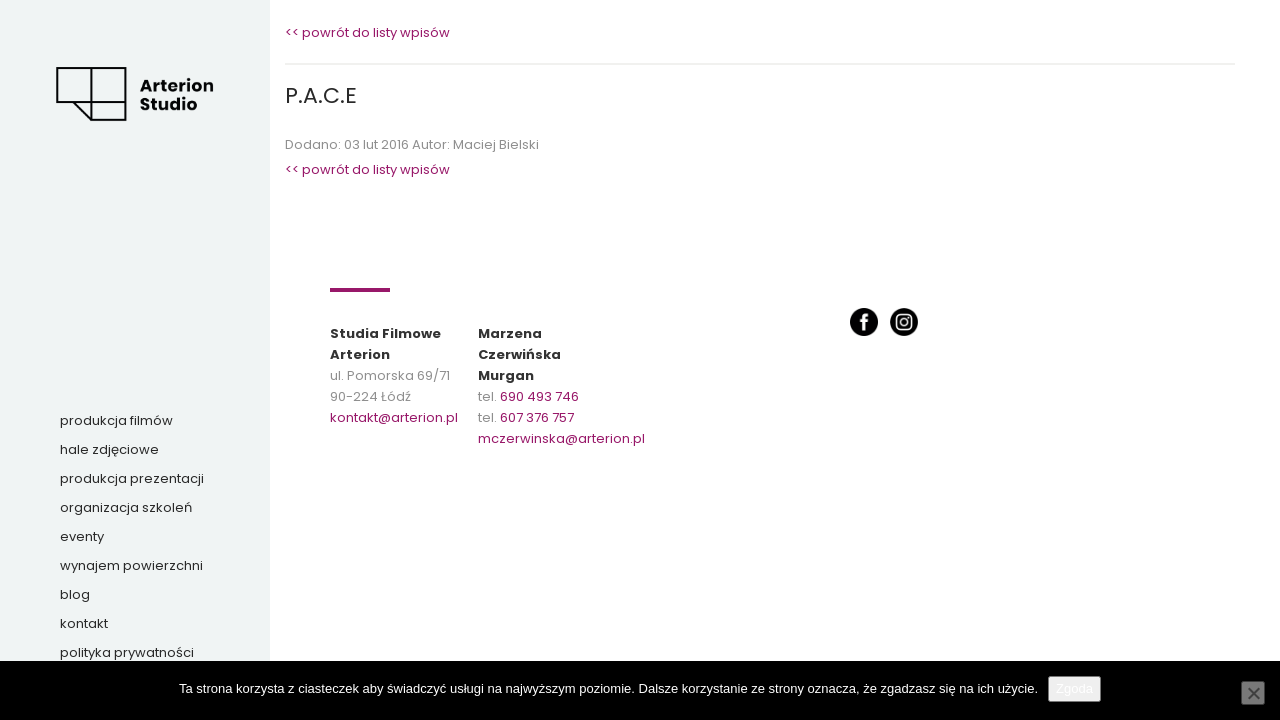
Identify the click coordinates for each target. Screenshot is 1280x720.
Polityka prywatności (127, 652)
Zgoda (1074, 688)
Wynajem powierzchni (131, 565)
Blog (75, 594)
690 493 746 (539, 396)
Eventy (82, 536)
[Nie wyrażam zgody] (1253, 693)
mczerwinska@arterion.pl (561, 438)
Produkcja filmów (116, 420)
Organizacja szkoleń (126, 507)
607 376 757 (537, 417)
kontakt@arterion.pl (394, 417)
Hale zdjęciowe (109, 449)
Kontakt (84, 623)
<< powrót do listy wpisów (367, 32)
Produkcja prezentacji (132, 478)
